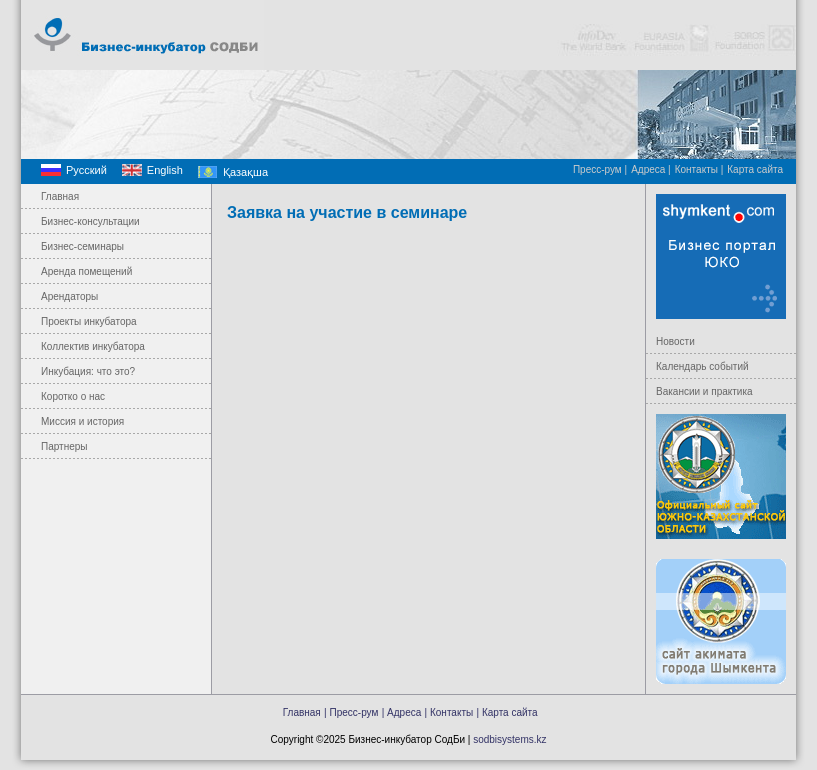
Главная (60, 196)
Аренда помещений (86, 271)
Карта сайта (755, 169)
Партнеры (64, 446)
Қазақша (245, 172)
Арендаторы (69, 296)
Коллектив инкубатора (93, 346)
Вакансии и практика (704, 391)
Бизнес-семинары (82, 246)
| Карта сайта (507, 712)
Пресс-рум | (600, 169)
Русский (86, 170)
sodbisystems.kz (509, 739)
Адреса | (651, 169)
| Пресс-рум (351, 712)
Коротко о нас (73, 396)
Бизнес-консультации (90, 221)
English (165, 170)
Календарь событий (702, 366)
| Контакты (449, 712)
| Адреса (402, 712)
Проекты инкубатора (89, 321)
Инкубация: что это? (88, 371)
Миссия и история (82, 421)
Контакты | (699, 169)
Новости (675, 341)
